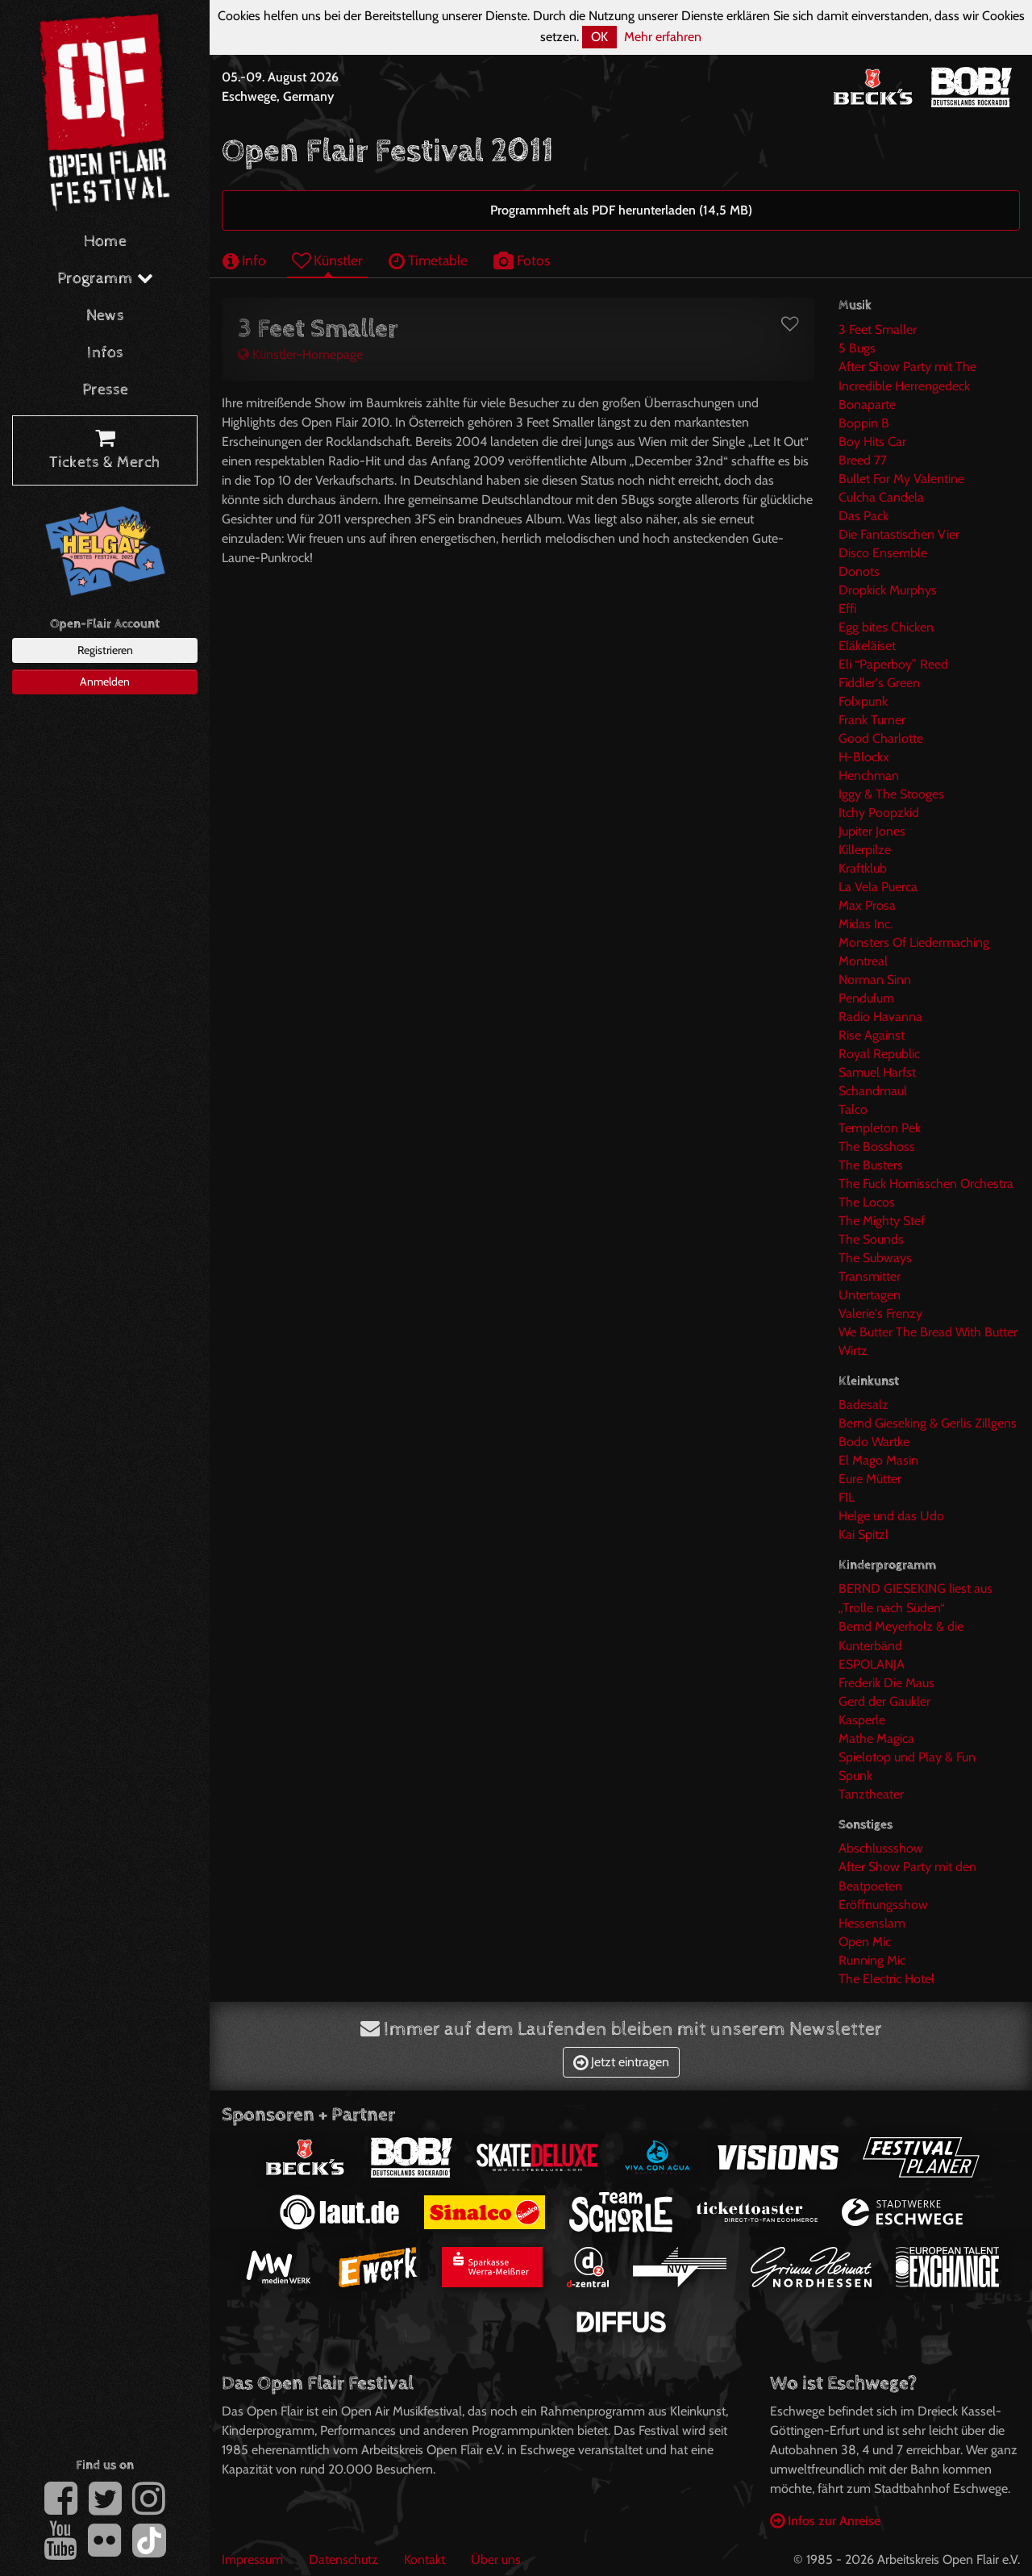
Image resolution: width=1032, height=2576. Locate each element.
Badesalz (863, 1404)
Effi (847, 608)
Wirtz (853, 1350)
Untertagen (869, 1295)
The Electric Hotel (886, 1978)
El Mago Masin (878, 1460)
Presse (105, 390)
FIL (846, 1497)
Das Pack (863, 515)
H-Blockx (863, 757)
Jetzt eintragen (621, 2062)
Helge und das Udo (891, 1516)
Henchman (868, 775)
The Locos (866, 1202)
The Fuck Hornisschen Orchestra (925, 1183)
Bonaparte (867, 404)
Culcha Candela (881, 497)
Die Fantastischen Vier (898, 534)
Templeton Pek (879, 1128)
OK (599, 36)
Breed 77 (862, 460)
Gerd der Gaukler (884, 1701)
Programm (105, 278)
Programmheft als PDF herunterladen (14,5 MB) (621, 210)
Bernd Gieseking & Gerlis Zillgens (927, 1423)
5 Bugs (857, 348)
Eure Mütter (869, 1478)
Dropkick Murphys (887, 590)
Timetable (428, 260)
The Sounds (871, 1239)
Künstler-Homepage (300, 354)
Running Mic (871, 1960)
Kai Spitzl (863, 1534)
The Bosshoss (876, 1146)
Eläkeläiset (867, 645)
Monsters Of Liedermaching (913, 942)
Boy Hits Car (872, 441)
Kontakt (424, 2559)
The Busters (870, 1165)
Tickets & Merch (104, 451)
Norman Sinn (874, 979)
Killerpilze (864, 849)
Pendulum (866, 998)
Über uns (496, 2559)
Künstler (327, 260)
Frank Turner (871, 719)
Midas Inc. (865, 924)
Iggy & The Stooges (891, 794)
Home (105, 241)
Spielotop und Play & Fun (907, 1757)
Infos (105, 353)
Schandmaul (872, 1090)
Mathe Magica (876, 1738)
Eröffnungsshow (883, 1904)
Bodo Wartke (873, 1441)
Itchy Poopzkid (878, 812)
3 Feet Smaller (877, 329)
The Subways (875, 1257)
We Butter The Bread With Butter (927, 1332)
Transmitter (869, 1276)
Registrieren (105, 650)
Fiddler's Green (879, 682)
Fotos (521, 260)
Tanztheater (871, 1794)
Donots (859, 571)
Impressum (252, 2559)
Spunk (855, 1775)
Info (244, 260)
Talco (853, 1109)
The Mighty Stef (881, 1220)
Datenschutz (343, 2559)
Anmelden (105, 681)
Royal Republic (879, 1053)
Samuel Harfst (877, 1072)
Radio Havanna (880, 1016)
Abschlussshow (880, 1848)
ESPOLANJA (871, 1664)
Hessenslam (871, 1923)
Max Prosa (867, 905)
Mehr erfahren (662, 36)
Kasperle (861, 1720)
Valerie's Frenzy (880, 1313)
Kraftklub (862, 868)
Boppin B (863, 423)
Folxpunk (863, 701)
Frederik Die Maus (886, 1682)
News (105, 315)
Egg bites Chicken (886, 627)
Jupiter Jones (871, 831)
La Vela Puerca (878, 886)
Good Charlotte (880, 738)
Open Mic (864, 1941)
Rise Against (871, 1035)
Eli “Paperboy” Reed (893, 664)
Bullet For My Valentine (901, 478)
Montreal (863, 961)
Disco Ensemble (882, 553)
